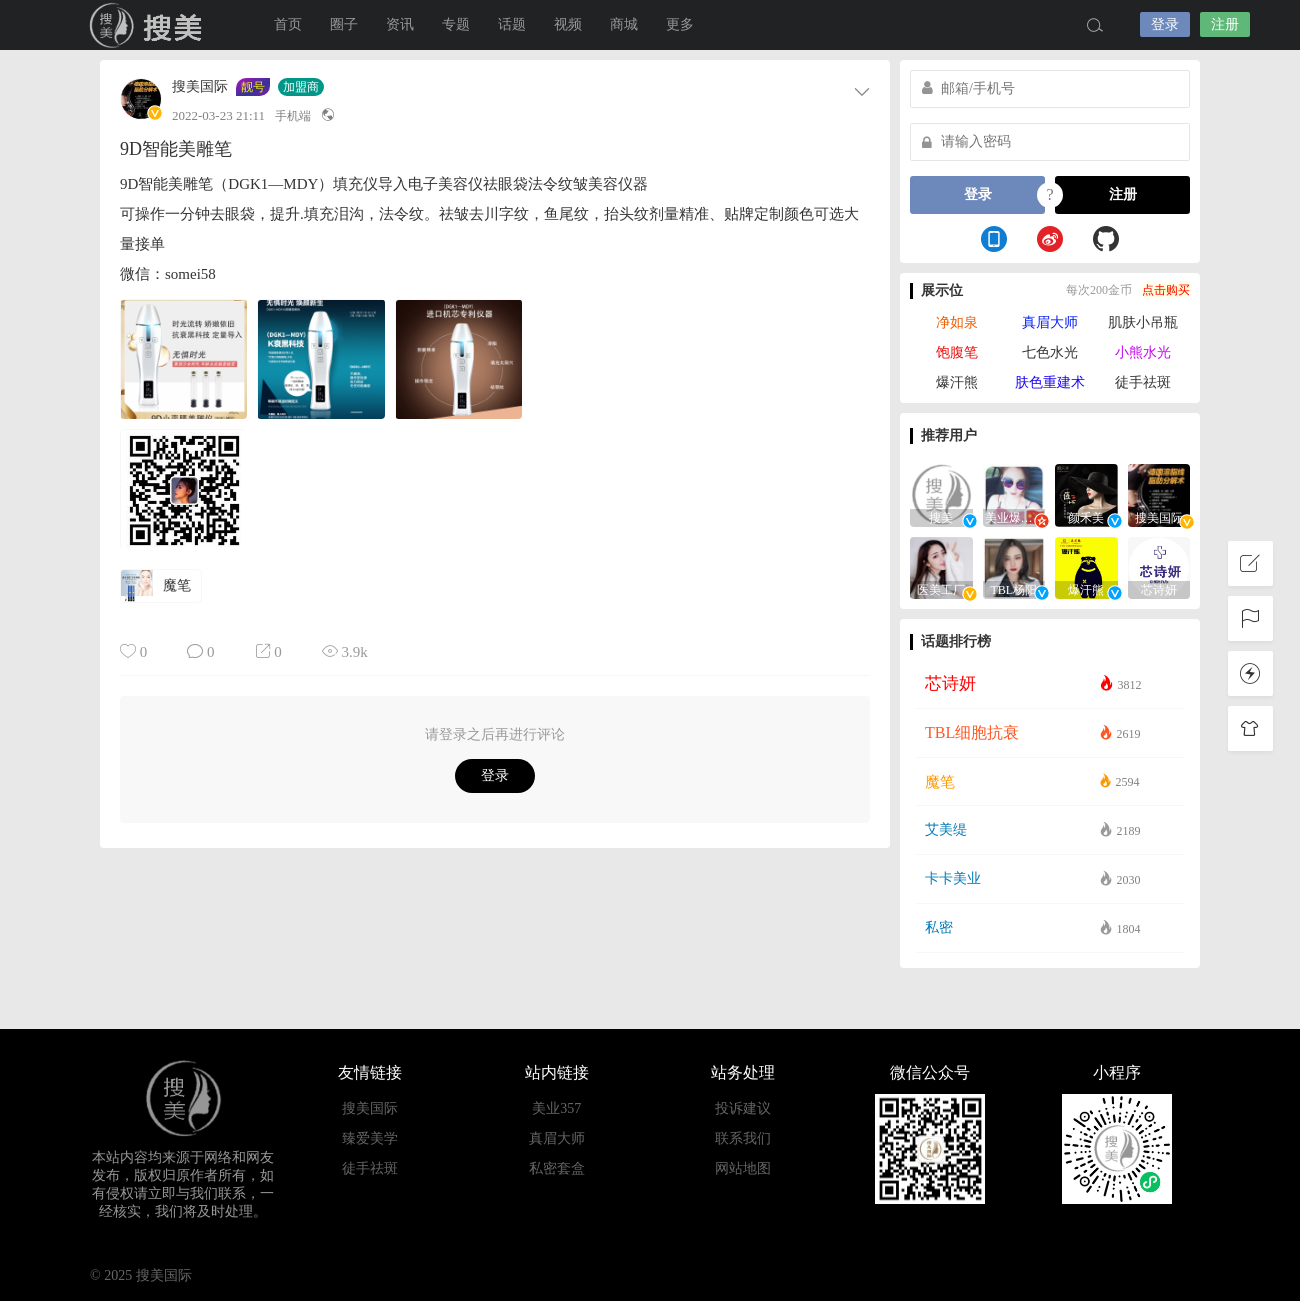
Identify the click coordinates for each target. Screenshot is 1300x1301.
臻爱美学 (370, 1138)
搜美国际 (150, 25)
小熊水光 (1143, 352)
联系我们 (743, 1138)
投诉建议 (743, 1108)
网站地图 (743, 1168)
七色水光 (1050, 352)
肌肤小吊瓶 (1143, 322)
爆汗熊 (957, 382)
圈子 (344, 24)
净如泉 (957, 322)
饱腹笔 (957, 352)
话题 (512, 24)
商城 (624, 24)
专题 (456, 24)
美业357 (556, 1108)
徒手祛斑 (1143, 382)
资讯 (400, 24)
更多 (680, 24)
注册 (1225, 24)
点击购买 (1166, 290)
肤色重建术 (1050, 382)
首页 (288, 24)
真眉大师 (1050, 322)
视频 (568, 24)
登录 (1165, 24)
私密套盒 (557, 1168)
